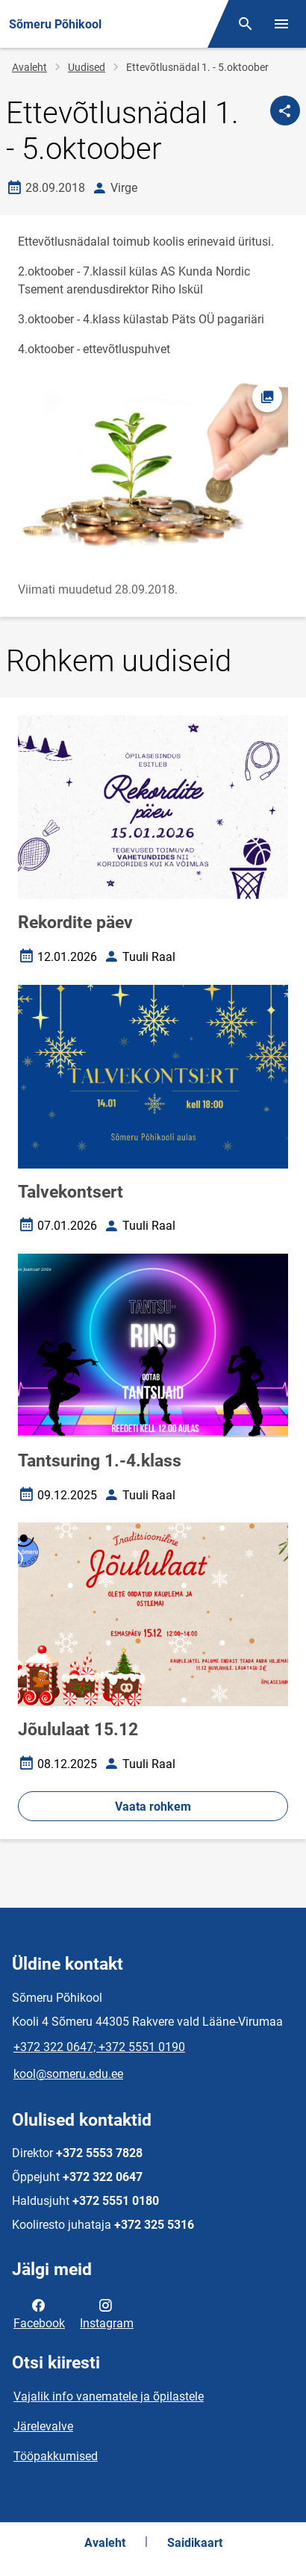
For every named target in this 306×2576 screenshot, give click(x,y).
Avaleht (29, 67)
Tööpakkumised (55, 2456)
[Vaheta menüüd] (281, 24)
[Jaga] (285, 110)
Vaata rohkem (153, 1806)
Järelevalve (43, 2426)
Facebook (39, 2313)
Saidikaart (194, 2543)
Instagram (107, 2313)
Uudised (86, 67)
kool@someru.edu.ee (68, 2074)
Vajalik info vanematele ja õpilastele (108, 2396)
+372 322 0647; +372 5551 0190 (99, 2047)
